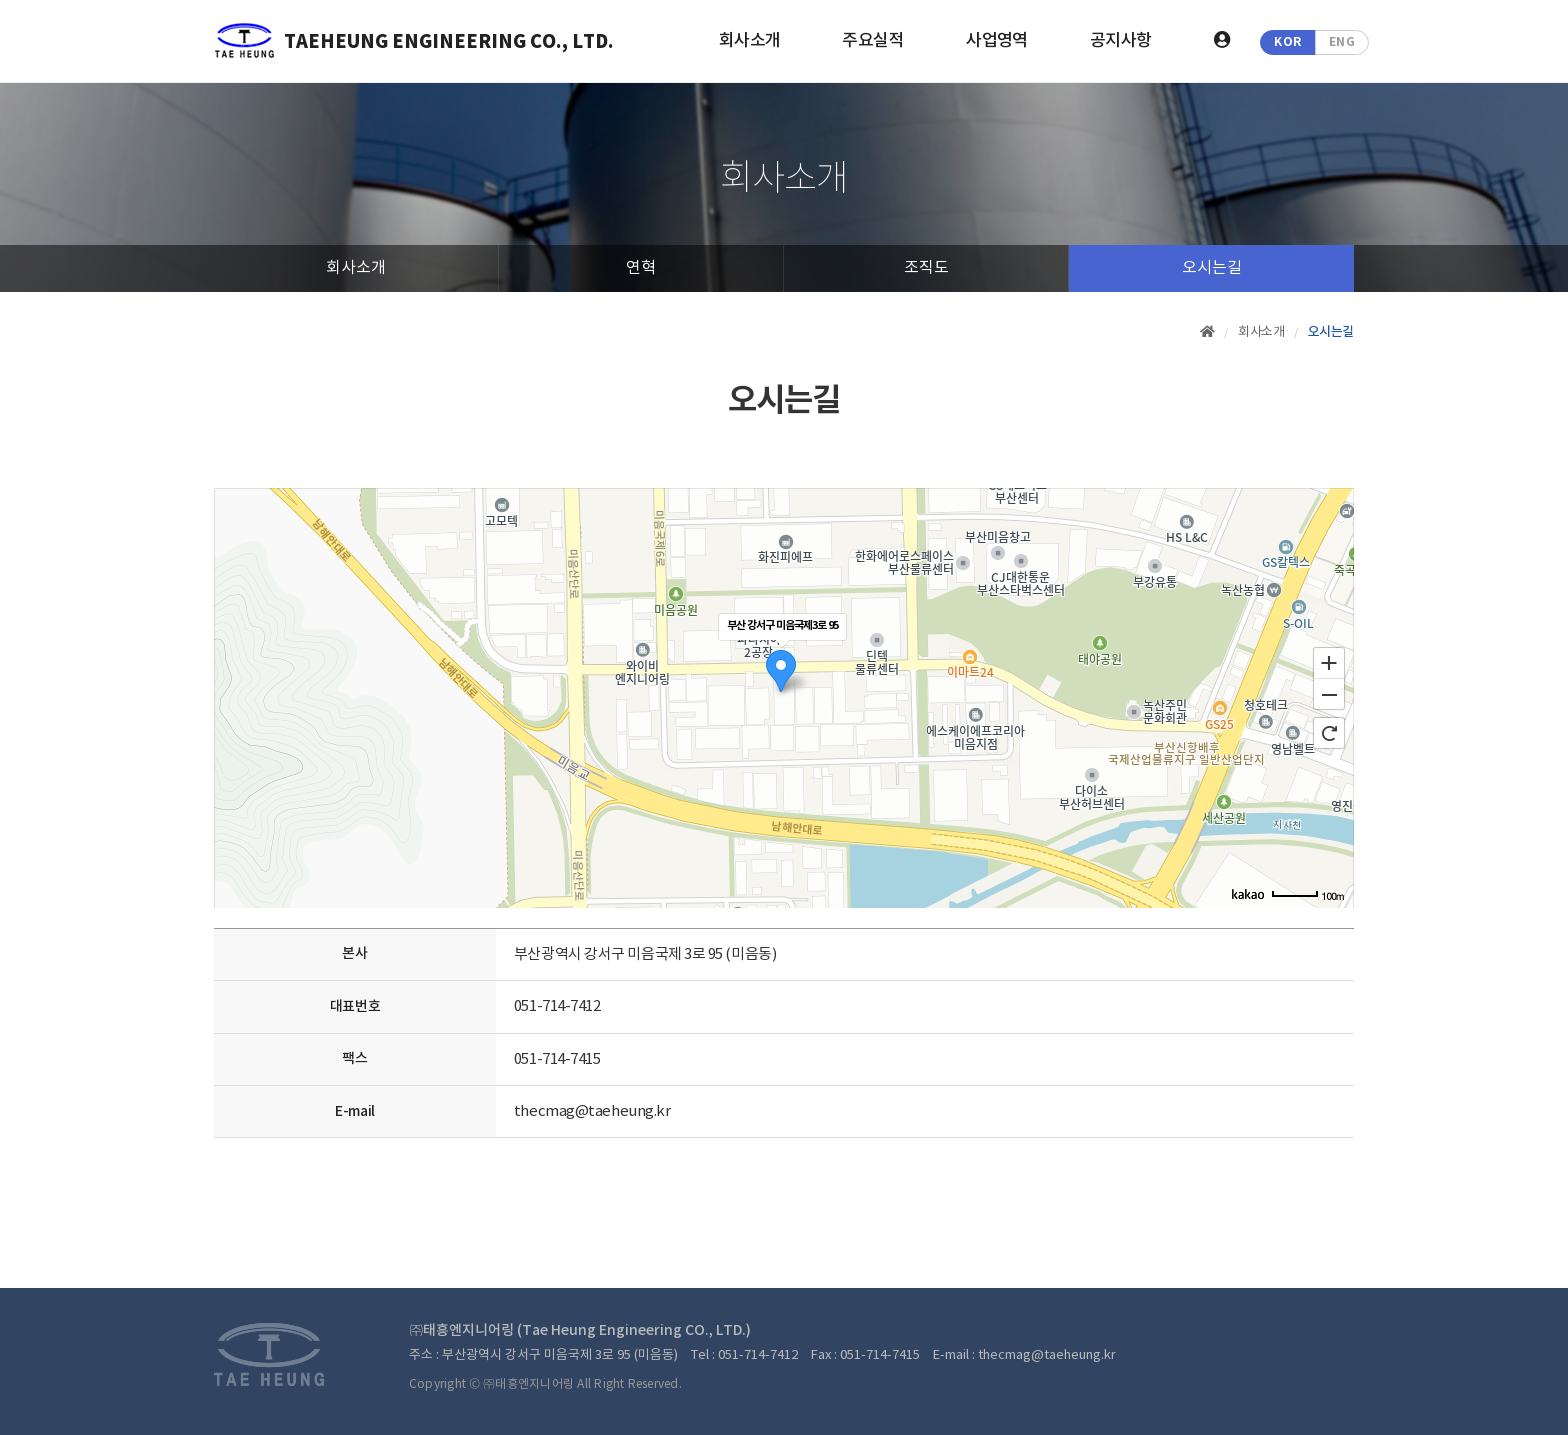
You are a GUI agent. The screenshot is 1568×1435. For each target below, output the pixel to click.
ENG (1342, 42)
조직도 (926, 268)
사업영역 (997, 41)
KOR (1288, 42)
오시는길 (1212, 268)
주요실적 (873, 41)
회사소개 (750, 41)
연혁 (641, 268)
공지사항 (1121, 41)
